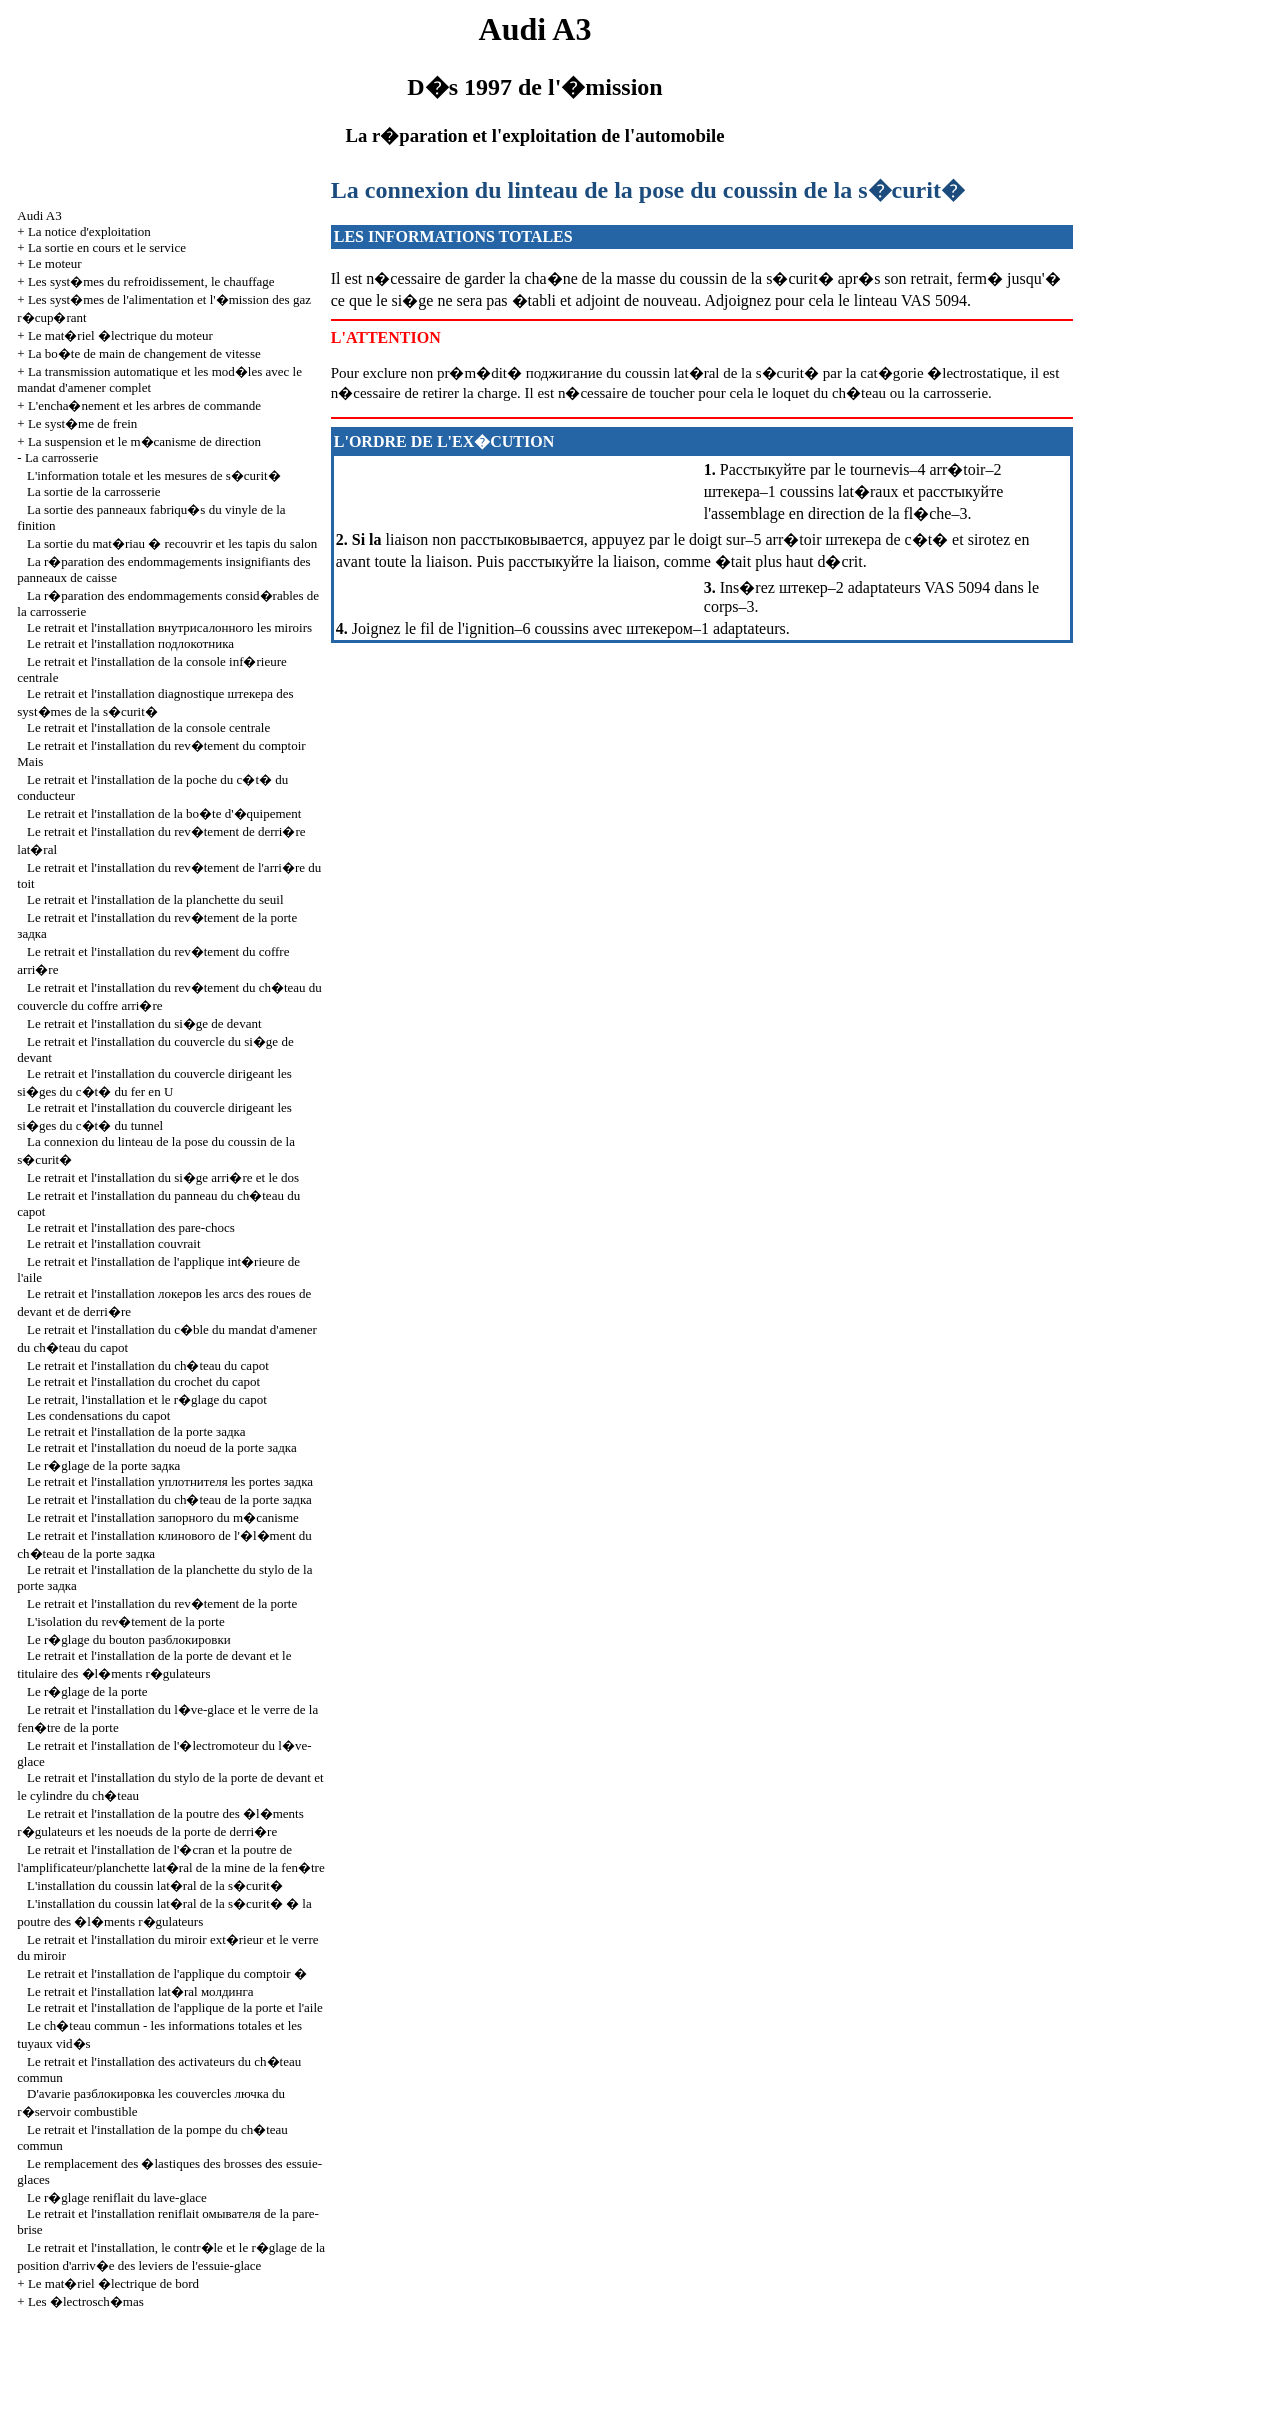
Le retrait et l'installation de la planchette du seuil (155, 899)
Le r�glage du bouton (129, 1639)
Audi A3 (39, 215)
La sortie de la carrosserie (94, 491)
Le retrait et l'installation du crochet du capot (143, 1381)
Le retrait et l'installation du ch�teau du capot (148, 1365)
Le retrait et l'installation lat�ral (140, 1991)
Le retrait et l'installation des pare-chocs (131, 1227)
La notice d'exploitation (89, 231)
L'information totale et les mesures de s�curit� (154, 475)
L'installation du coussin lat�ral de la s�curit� (155, 1885)
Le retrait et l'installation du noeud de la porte (162, 1447)
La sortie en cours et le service (107, 247)
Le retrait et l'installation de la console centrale (148, 727)
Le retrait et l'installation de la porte (136, 1431)
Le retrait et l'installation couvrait (113, 1243)
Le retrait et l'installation (130, 643)
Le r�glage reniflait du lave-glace (117, 2197)
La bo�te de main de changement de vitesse (144, 353)
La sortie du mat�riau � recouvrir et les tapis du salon (172, 543)
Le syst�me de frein (82, 423)
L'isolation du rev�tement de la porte (126, 1621)
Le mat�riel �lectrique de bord (113, 2283)
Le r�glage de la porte (103, 1465)
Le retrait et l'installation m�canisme (163, 1517)
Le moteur (55, 263)
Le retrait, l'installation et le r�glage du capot (147, 1399)
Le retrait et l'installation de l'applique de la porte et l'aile (175, 2007)
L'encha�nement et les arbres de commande (144, 405)
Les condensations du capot (98, 1415)
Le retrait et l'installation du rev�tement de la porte (162, 1603)
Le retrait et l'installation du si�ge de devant (144, 1023)
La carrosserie (61, 457)
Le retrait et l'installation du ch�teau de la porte (169, 1499)
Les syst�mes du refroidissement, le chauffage (151, 281)
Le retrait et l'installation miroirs (169, 627)
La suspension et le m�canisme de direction (144, 441)
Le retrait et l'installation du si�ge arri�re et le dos (163, 1177)
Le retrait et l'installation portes (170, 1481)
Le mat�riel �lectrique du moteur (120, 335)
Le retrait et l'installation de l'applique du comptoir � (167, 1973)
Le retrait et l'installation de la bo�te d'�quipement (164, 813)
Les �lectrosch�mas (86, 2301)
